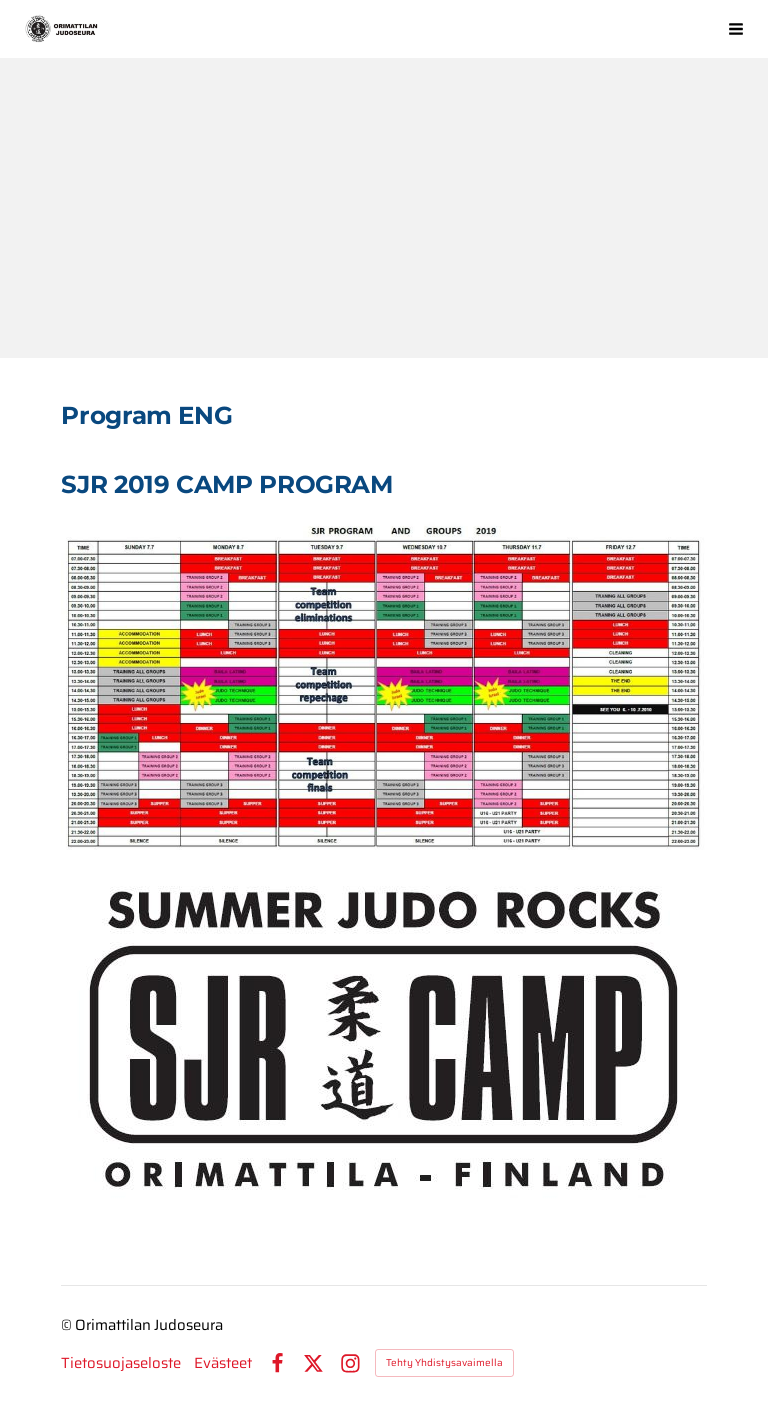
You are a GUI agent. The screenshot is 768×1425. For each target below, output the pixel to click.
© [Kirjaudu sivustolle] (68, 1325)
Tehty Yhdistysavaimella (444, 1362)
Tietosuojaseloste (121, 1363)
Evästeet (223, 1363)
